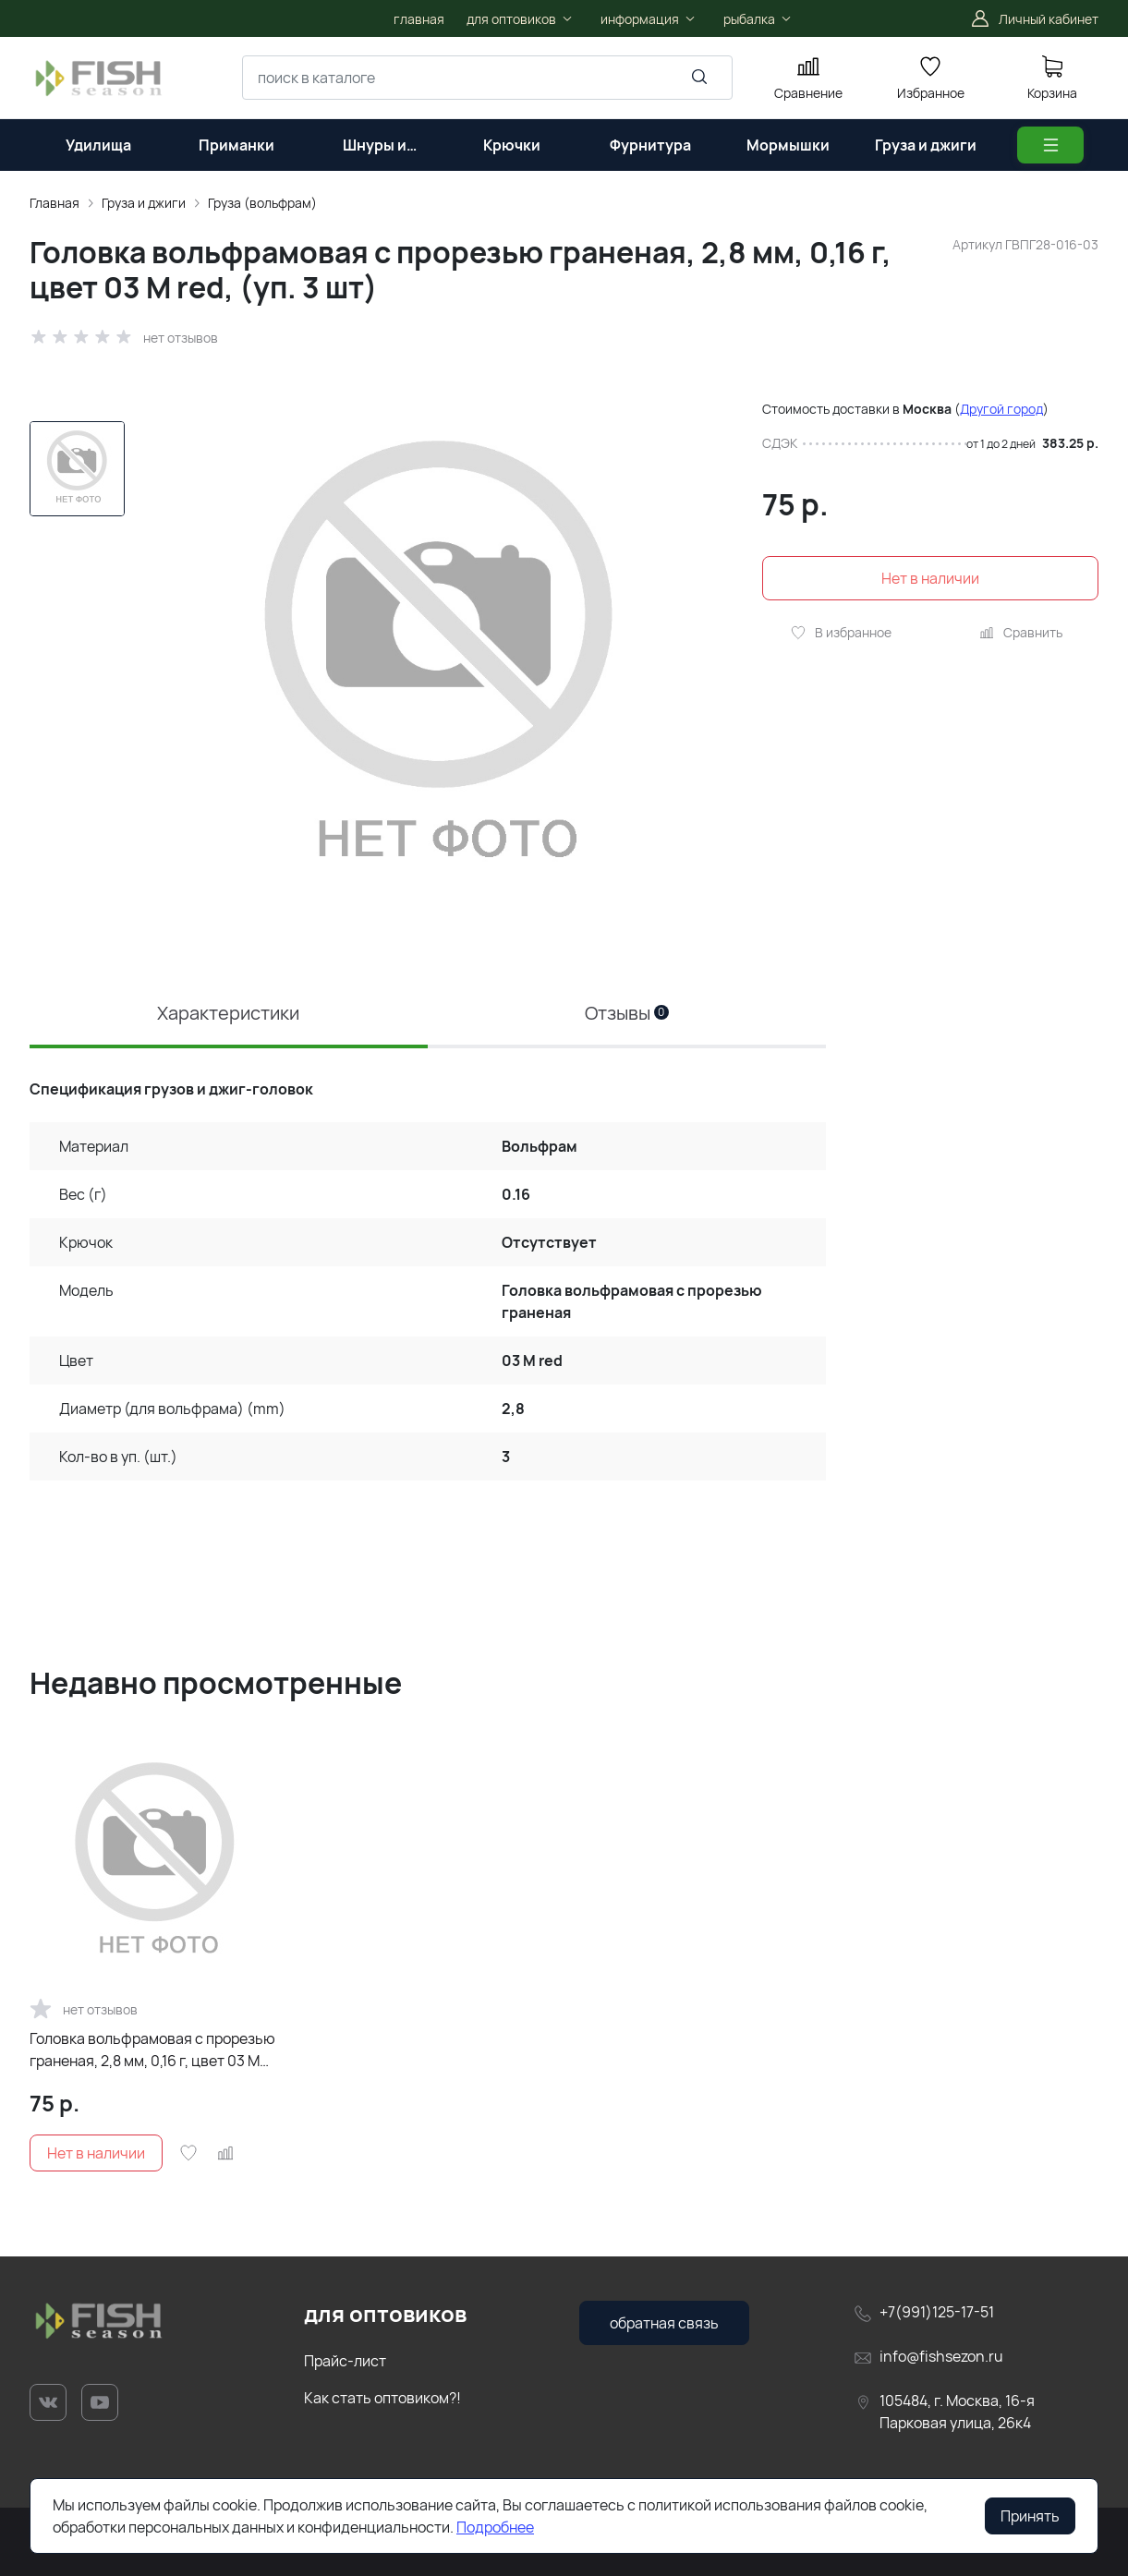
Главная (54, 203)
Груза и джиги (144, 203)
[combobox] (487, 77)
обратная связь (664, 2323)
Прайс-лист (345, 2361)
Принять (1030, 2516)
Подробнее (495, 2527)
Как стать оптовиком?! (382, 2398)
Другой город (1001, 408)
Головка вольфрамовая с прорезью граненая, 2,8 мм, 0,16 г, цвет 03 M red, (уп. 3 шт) (152, 2050)
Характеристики (228, 1012)
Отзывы (627, 1012)
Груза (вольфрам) (262, 203)
